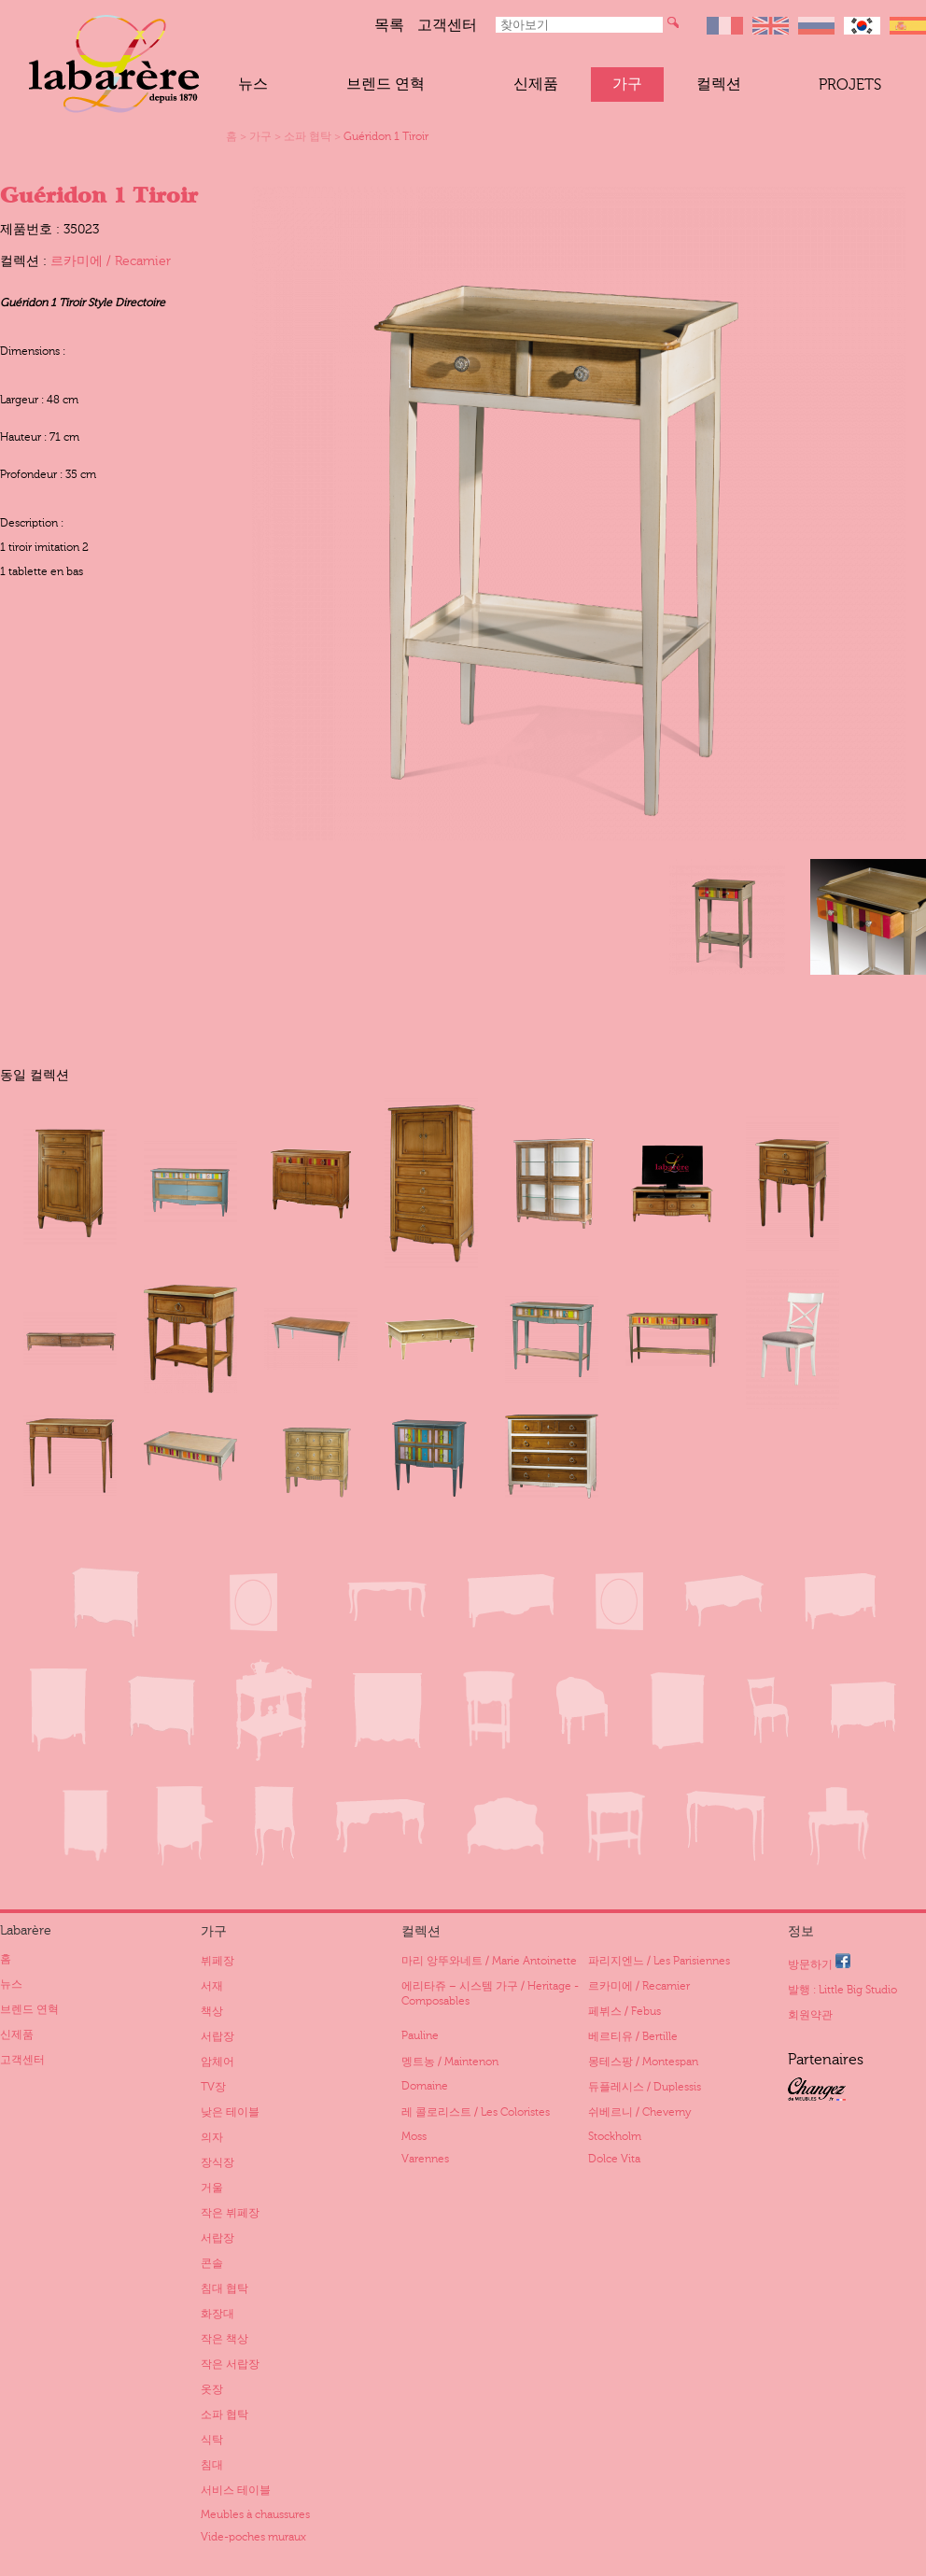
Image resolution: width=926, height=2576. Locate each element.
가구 (627, 84)
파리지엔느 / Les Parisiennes (659, 1960)
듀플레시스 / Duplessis (644, 2086)
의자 (212, 2137)
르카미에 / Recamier (110, 261)
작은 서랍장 (230, 2364)
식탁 (212, 2439)
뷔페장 (217, 1960)
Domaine (424, 2085)
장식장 (217, 2162)
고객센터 (447, 25)
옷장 (212, 2389)
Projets (850, 85)
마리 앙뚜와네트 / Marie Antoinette (489, 1960)
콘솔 (212, 2263)
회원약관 (810, 2014)
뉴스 (253, 84)
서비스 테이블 (236, 2490)
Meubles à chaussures (255, 2514)
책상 (212, 2011)
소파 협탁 (307, 136)
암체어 (217, 2061)
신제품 (535, 84)
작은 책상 (224, 2338)
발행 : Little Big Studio (842, 1989)
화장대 (217, 2313)
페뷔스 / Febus (624, 2011)
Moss (414, 2136)
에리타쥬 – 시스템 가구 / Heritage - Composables (490, 1993)
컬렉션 (718, 84)
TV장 (213, 2086)
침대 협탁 (224, 2288)
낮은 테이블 (230, 2112)
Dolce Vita (614, 2158)
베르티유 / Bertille (633, 2036)
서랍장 (217, 2036)
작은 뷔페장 (230, 2212)
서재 (212, 1985)
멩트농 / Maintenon (449, 2061)
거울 (212, 2187)
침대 (212, 2464)
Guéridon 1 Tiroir (386, 136)
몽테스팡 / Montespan (643, 2061)
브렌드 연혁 (385, 84)
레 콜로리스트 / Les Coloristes (475, 2112)
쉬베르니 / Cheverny (639, 2112)
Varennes (425, 2158)
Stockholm (614, 2136)
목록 (389, 25)
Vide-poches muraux (253, 2536)
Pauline (420, 2035)
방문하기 (819, 1962)
